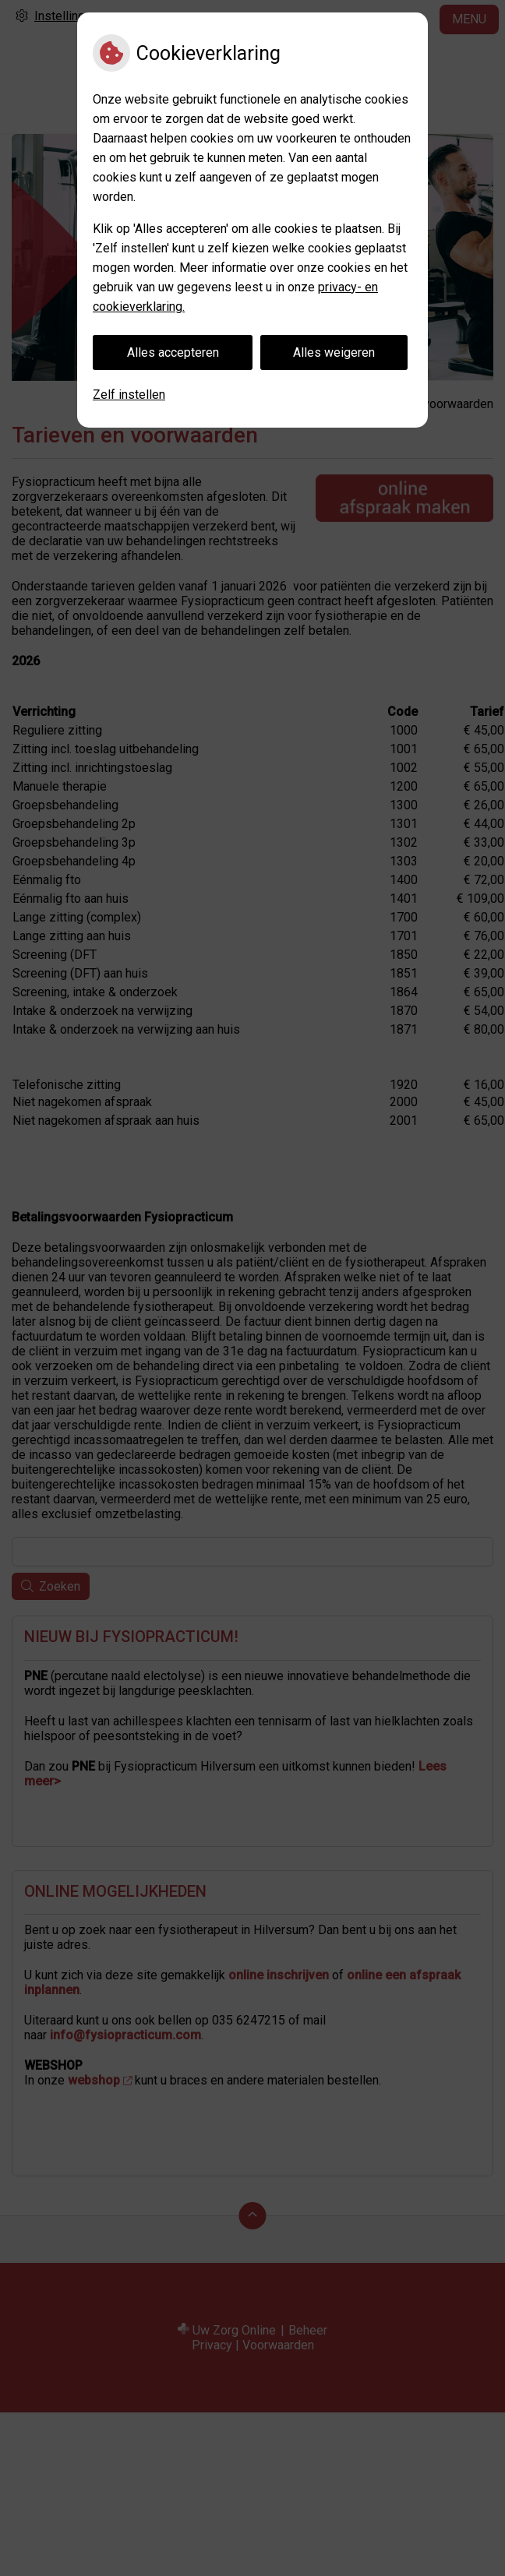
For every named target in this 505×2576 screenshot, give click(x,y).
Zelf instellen (129, 394)
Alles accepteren (173, 352)
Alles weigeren (334, 352)
